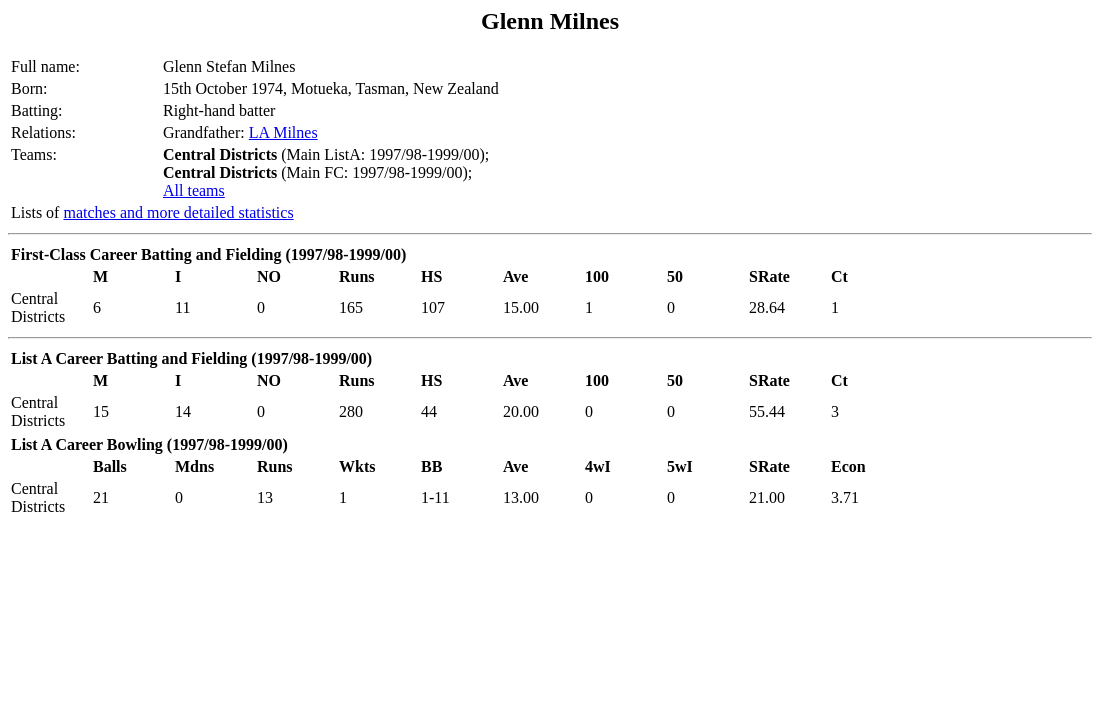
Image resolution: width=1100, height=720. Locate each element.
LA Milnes (283, 132)
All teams (194, 190)
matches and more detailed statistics (178, 212)
